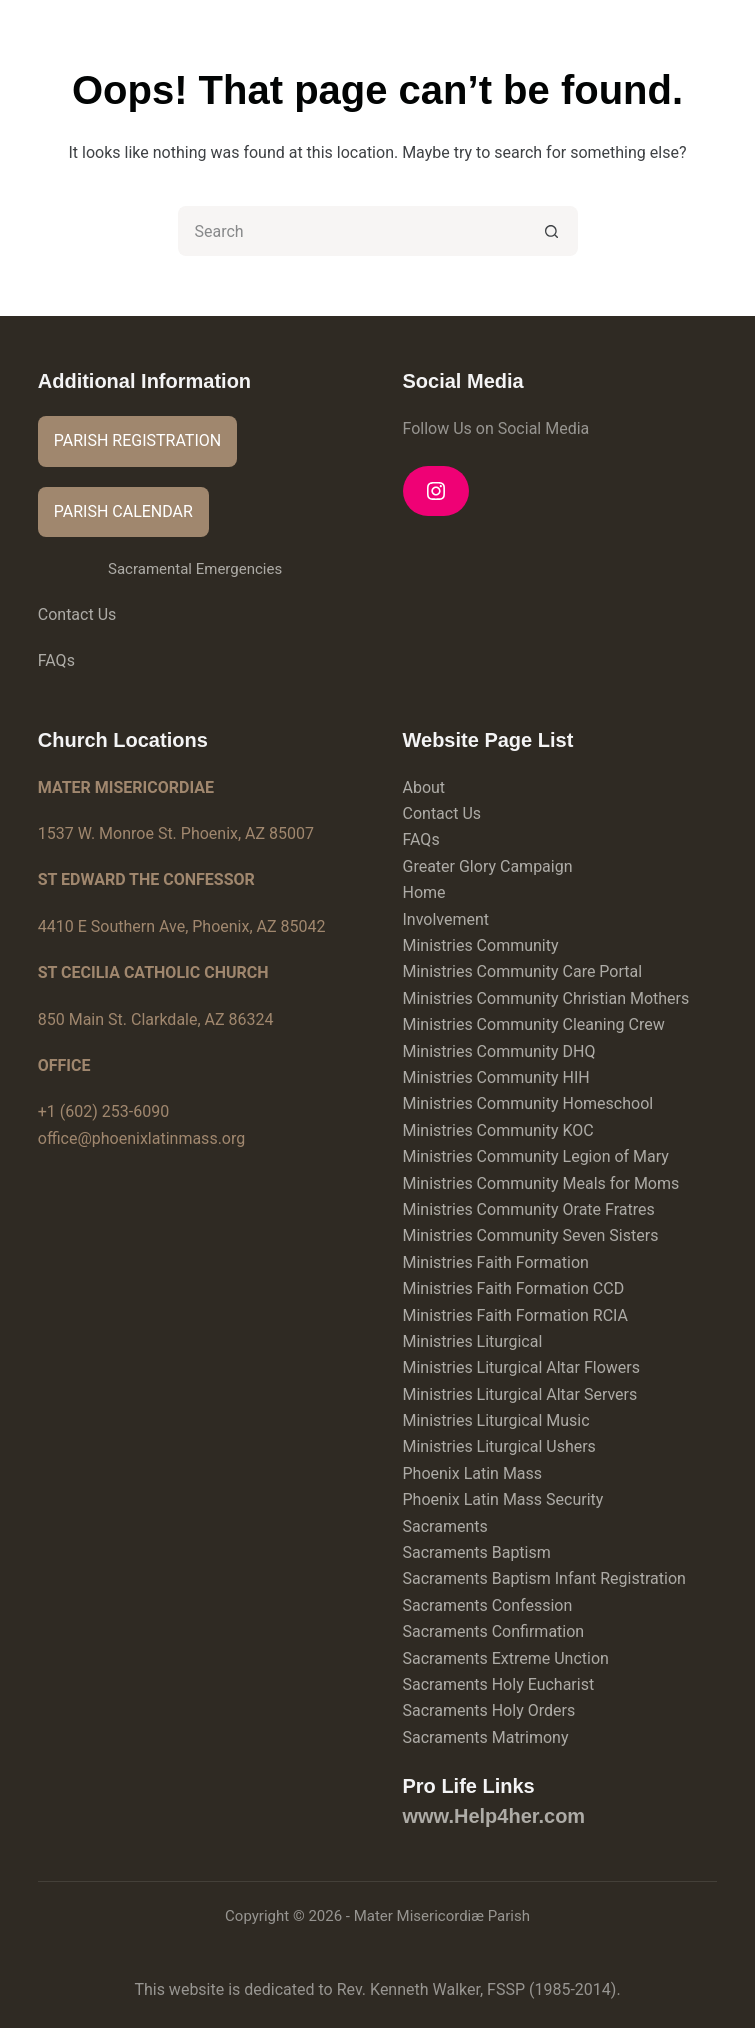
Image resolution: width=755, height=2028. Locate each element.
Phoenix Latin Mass (473, 1473)
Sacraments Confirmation (494, 1631)
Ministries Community (481, 945)
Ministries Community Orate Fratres (529, 1209)
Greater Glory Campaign (488, 866)
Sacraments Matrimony (486, 1737)
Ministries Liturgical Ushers (499, 1446)
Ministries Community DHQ (499, 1051)
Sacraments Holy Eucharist (499, 1684)
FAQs (56, 660)
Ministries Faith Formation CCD (514, 1288)
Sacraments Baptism (477, 1552)
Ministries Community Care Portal (523, 971)
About (424, 787)
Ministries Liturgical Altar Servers (520, 1394)
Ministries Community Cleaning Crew (534, 1024)
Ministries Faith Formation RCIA (516, 1315)
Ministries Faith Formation (496, 1262)
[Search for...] (353, 231)
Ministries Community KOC (498, 1130)
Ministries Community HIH (496, 1077)
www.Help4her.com (494, 1816)
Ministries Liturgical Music (496, 1420)
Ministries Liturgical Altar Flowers (521, 1367)
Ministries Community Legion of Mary (536, 1156)
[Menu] (708, 35)
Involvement (446, 919)
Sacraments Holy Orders (489, 1710)
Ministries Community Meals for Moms (541, 1183)
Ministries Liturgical (473, 1341)
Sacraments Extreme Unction (506, 1658)
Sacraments (445, 1526)
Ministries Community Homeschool (528, 1103)
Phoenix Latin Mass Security (503, 1499)
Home (424, 892)
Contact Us (77, 614)
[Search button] (553, 231)
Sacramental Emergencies (195, 569)
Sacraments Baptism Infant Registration (544, 1578)
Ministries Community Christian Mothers (546, 998)
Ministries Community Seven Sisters (531, 1235)
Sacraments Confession (488, 1605)
